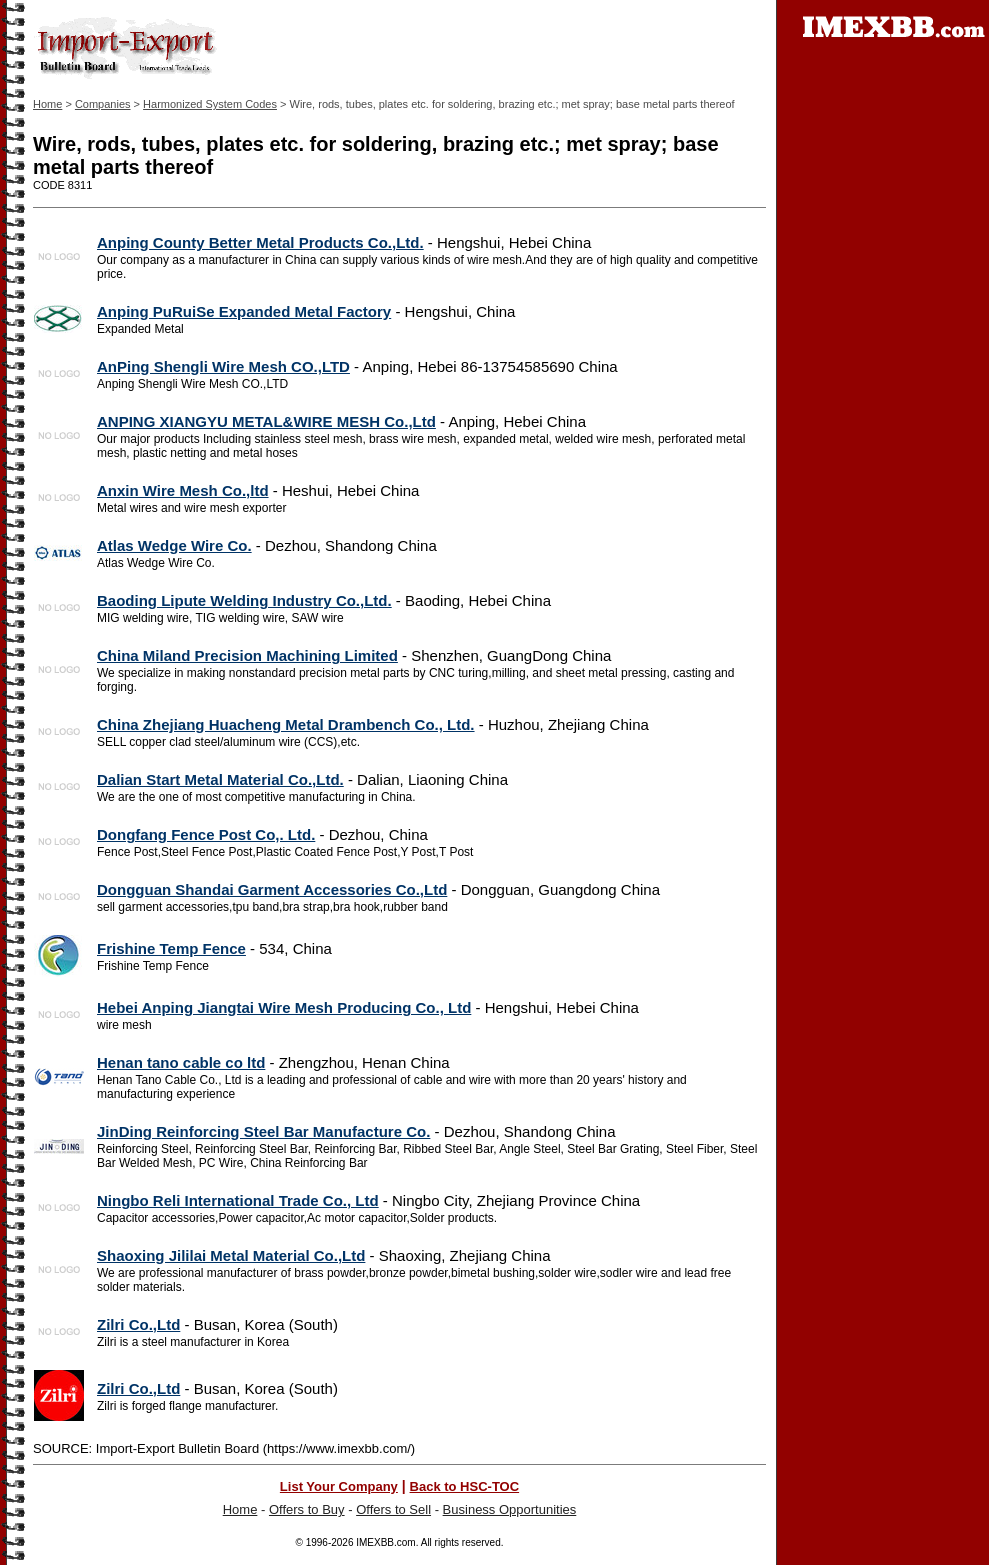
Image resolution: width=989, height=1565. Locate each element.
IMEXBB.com (385, 1542)
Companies (103, 104)
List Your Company (339, 1486)
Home (47, 104)
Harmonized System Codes (210, 104)
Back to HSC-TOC (465, 1486)
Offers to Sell (393, 1509)
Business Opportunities (510, 1509)
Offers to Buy (307, 1509)
